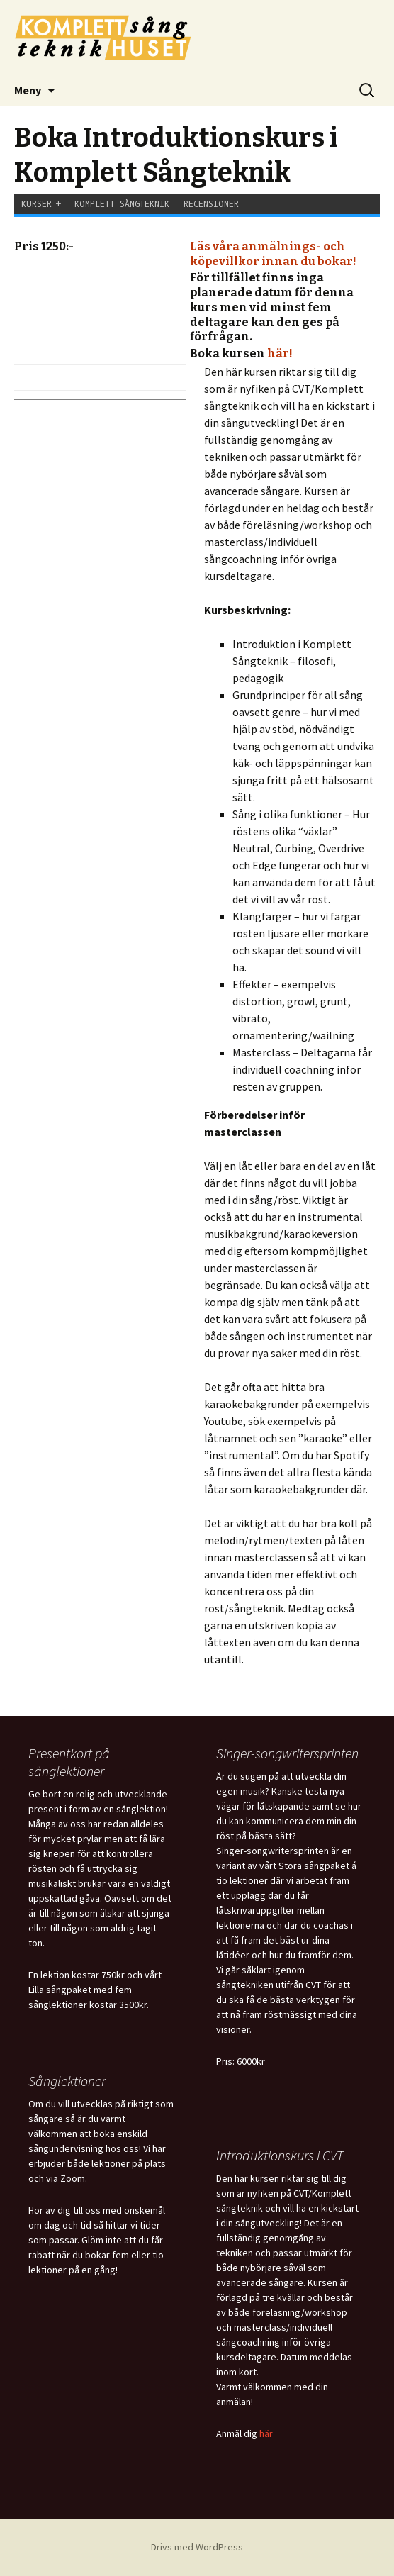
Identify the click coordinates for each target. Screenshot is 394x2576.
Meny (27, 90)
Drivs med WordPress (197, 2547)
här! (280, 353)
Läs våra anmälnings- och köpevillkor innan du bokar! (273, 254)
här (266, 2433)
